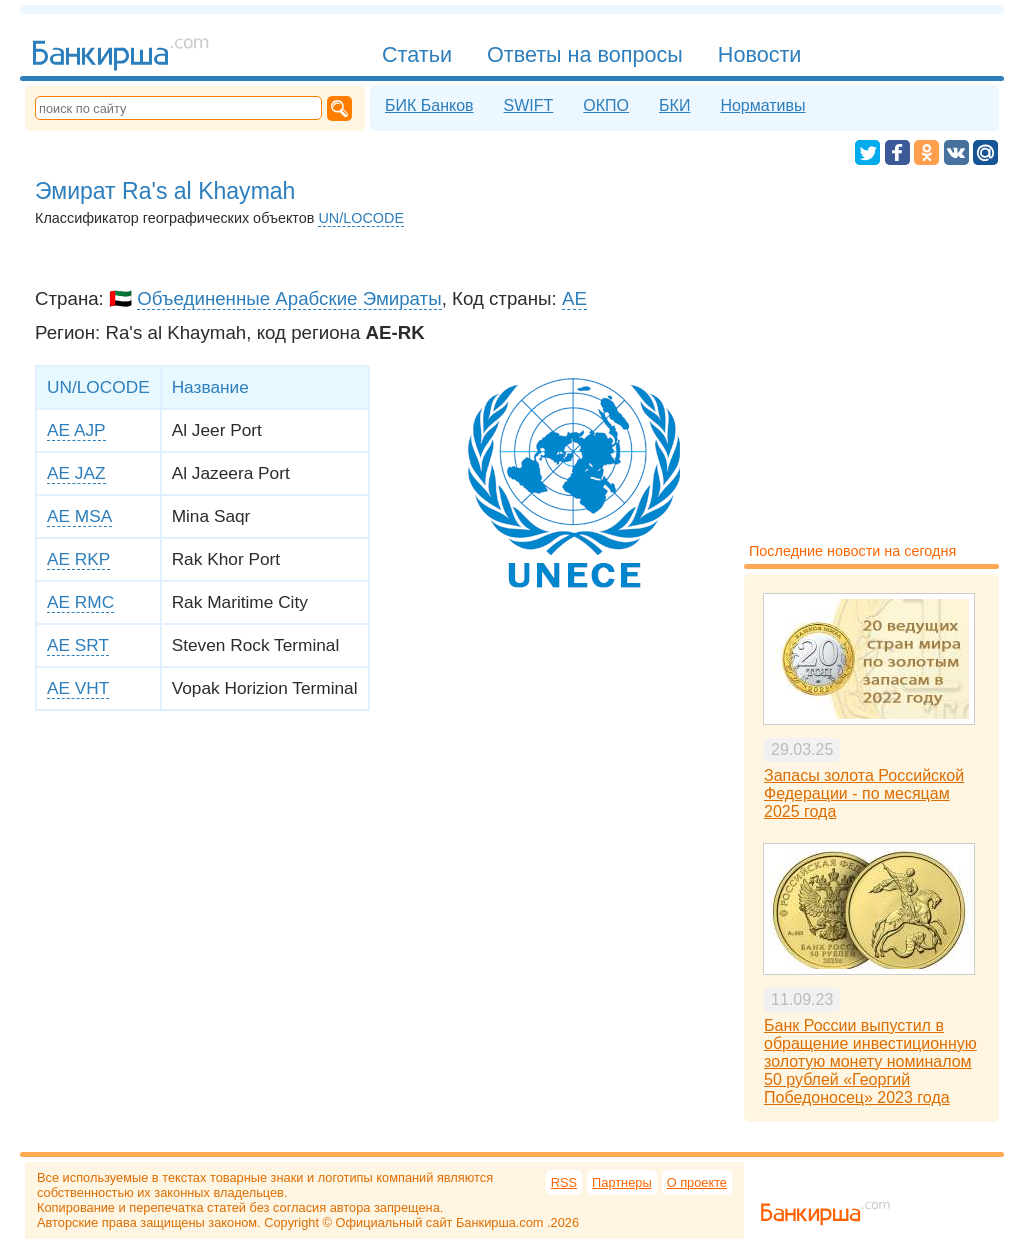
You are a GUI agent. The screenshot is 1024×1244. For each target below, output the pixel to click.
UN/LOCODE (361, 218)
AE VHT (78, 688)
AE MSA (79, 516)
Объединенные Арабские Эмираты (289, 298)
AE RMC (80, 602)
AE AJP (76, 430)
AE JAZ (76, 473)
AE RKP (78, 559)
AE (574, 298)
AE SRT (78, 645)
